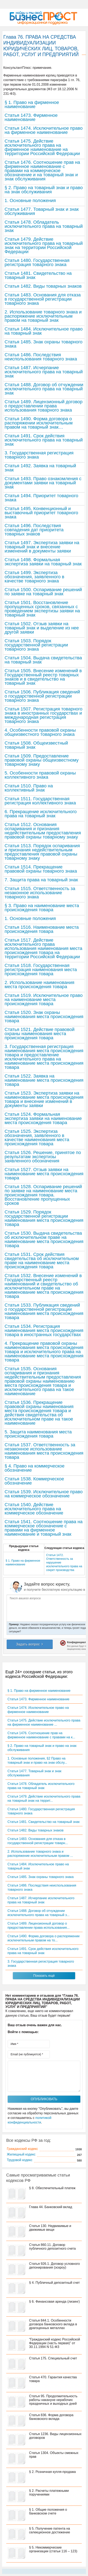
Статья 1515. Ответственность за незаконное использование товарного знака (40, 892)
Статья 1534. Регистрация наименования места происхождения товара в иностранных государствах (44, 1330)
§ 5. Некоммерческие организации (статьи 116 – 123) (53, 2549)
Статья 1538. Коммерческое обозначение (34, 1481)
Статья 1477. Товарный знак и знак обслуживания (42, 211)
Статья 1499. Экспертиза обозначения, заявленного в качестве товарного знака (34, 576)
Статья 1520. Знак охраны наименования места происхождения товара (44, 1016)
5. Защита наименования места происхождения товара (38, 1434)
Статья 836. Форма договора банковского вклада (51, 2417)
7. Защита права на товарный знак (41, 879)
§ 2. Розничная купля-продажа (52, 2472)
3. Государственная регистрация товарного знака (39, 455)
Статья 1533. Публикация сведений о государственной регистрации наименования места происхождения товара (44, 1311)
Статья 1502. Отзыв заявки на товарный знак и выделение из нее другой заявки (42, 628)
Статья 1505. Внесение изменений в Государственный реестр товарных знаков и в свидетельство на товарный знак (43, 677)
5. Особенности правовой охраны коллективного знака (40, 775)
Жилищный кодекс (21, 2154)
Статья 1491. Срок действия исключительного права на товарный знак (44, 440)
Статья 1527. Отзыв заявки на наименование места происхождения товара (44, 1173)
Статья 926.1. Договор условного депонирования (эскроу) (54, 2265)
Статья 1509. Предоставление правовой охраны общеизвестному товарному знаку (41, 760)
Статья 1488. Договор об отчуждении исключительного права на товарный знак (44, 389)
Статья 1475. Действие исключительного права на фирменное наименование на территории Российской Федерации (42, 147)
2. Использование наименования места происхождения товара (39, 984)
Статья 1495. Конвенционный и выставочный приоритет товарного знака (41, 512)
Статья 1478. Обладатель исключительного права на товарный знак (44, 226)
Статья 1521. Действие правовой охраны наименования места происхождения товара (40, 1033)
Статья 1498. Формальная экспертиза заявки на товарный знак (43, 561)
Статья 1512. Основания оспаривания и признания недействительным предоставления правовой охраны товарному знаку (43, 831)
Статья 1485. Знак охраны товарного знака (43, 344)
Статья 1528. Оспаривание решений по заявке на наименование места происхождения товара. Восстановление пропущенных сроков (43, 1195)
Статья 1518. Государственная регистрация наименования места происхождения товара (41, 969)
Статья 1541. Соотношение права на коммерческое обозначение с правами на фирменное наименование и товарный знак (44, 1528)
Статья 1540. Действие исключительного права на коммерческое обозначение (34, 1509)
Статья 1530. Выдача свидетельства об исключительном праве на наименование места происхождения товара (44, 1239)
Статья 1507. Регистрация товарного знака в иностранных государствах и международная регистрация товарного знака (43, 715)
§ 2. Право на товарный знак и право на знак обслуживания (44, 189)
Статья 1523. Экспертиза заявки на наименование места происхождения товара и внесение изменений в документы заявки (44, 1099)
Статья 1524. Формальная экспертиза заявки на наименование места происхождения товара (43, 1118)
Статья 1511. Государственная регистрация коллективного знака (40, 800)
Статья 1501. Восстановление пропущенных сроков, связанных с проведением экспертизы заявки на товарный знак (42, 609)
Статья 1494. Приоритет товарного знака (41, 497)
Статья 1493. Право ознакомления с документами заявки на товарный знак (43, 483)
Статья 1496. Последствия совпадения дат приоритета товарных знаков (34, 529)
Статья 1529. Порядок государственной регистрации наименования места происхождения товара (44, 1218)
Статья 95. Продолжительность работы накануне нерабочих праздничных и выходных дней (53, 2399)
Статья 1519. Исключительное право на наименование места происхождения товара (44, 999)
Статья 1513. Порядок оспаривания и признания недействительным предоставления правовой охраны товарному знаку (42, 852)
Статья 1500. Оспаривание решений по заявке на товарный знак (43, 591)
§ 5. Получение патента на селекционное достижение (49, 2530)
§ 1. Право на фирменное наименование (32, 104)
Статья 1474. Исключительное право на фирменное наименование (44, 130)
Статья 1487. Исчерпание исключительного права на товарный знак (44, 372)
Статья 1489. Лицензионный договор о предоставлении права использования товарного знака (44, 406)
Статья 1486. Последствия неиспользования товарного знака (41, 356)
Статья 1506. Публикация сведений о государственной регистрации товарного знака (42, 696)
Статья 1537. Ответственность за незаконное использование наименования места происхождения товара (44, 1451)
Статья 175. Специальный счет (53, 2358)
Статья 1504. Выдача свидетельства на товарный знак (43, 660)
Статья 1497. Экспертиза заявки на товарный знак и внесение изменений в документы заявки (42, 547)
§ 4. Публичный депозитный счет (54, 2282)
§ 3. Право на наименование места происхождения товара (42, 907)
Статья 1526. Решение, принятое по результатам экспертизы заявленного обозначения (43, 1156)
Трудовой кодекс (19, 2160)
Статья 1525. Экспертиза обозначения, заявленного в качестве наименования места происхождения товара (37, 1137)
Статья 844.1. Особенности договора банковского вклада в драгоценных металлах (53, 2324)
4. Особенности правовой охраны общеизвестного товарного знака (40, 732)
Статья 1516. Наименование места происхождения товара (42, 929)
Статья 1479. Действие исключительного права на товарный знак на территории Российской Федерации (44, 245)
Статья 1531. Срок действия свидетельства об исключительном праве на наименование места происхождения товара (42, 1260)
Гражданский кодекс (22, 2149)
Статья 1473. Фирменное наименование (31, 117)
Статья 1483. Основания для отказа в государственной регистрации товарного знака (43, 299)
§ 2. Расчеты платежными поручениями (49, 2492)
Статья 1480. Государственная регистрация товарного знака (37, 262)
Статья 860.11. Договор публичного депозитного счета (52, 2246)
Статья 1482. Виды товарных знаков (43, 286)
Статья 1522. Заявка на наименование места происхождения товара (44, 1080)
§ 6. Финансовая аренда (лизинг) (54, 2301)
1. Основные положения (30, 200)
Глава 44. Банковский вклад (50, 2207)
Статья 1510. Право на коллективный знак (29, 788)
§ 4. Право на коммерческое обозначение (35, 1468)
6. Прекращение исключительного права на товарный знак (41, 813)
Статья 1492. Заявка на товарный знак (40, 467)
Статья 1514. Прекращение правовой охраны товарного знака (41, 869)
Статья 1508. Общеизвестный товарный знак (36, 745)
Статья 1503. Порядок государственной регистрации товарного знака (36, 645)
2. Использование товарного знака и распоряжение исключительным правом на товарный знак (43, 316)
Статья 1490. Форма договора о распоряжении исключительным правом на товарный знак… (39, 423)
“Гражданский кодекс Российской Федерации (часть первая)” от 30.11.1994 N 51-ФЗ (54, 2343)
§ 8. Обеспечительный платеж (52, 2188)
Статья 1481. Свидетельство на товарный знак (38, 275)
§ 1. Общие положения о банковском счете (48, 2511)
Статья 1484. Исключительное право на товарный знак (44, 331)
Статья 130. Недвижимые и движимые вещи (50, 2227)
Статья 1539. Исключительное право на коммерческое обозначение (44, 1493)
